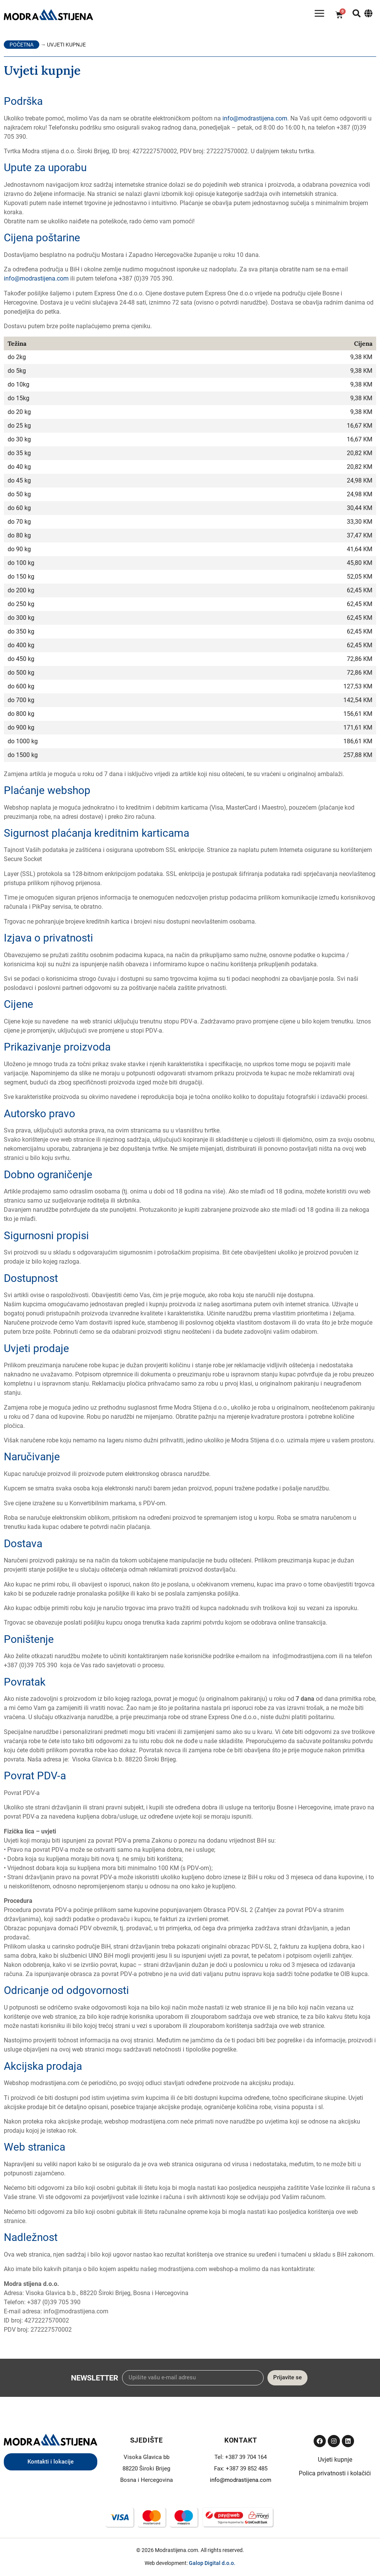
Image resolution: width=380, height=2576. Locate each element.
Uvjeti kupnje (335, 2462)
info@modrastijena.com (254, 121)
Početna (22, 47)
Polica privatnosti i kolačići (335, 2476)
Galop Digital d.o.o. (212, 2566)
